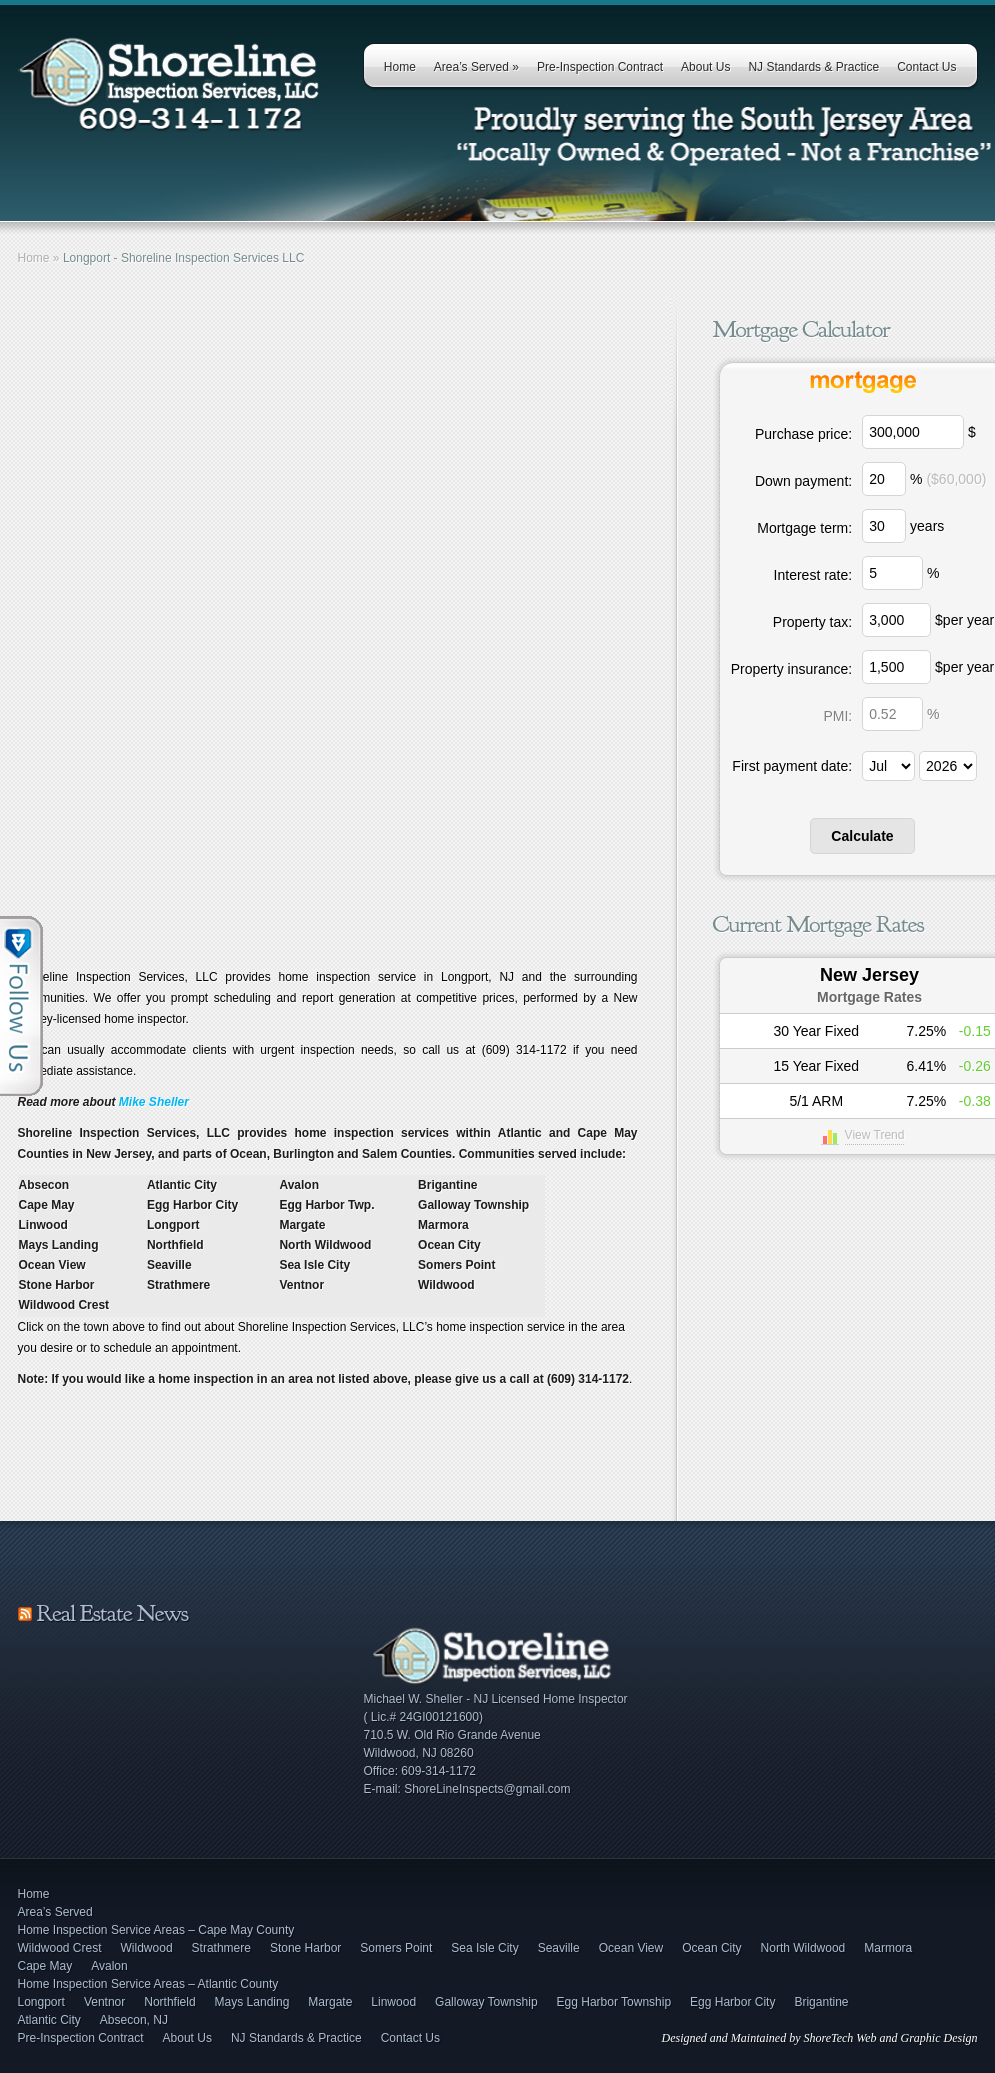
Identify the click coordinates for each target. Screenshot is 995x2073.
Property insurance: (791, 669)
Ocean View (631, 1948)
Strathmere (221, 1948)
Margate (330, 2002)
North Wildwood (803, 1948)
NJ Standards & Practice (813, 67)
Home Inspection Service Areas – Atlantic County (148, 1984)
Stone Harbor (305, 1948)
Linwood (393, 2002)
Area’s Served (476, 67)
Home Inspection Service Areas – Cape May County (156, 1930)
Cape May (45, 1966)
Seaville (559, 1948)
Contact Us (926, 67)
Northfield (169, 2002)
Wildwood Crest (60, 1948)
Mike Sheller (154, 1102)
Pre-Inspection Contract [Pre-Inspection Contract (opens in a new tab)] (600, 67)
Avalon (109, 1966)
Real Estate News (112, 1613)
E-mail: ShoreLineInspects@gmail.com (467, 1789)
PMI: (837, 716)
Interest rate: (813, 575)
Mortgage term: (804, 528)
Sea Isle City (484, 1948)
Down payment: (803, 481)
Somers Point (396, 1948)
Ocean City (711, 1948)
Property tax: (812, 622)
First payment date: (792, 766)
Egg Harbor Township (614, 2002)
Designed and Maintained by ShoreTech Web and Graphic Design (820, 2038)
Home (400, 67)
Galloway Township (486, 2002)
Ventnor (104, 2002)
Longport (41, 2002)
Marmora (888, 1948)
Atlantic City (49, 2020)
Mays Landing (252, 2002)
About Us (705, 67)
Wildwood (147, 1948)
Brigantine (821, 2002)
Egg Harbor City (732, 2002)
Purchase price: (803, 434)
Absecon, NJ (134, 2020)
